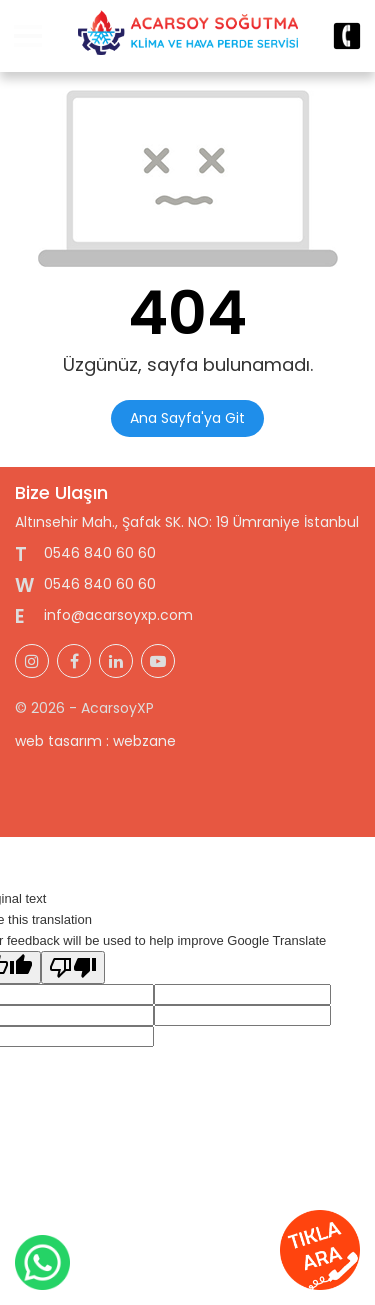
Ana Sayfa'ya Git (187, 418)
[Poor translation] (73, 967)
